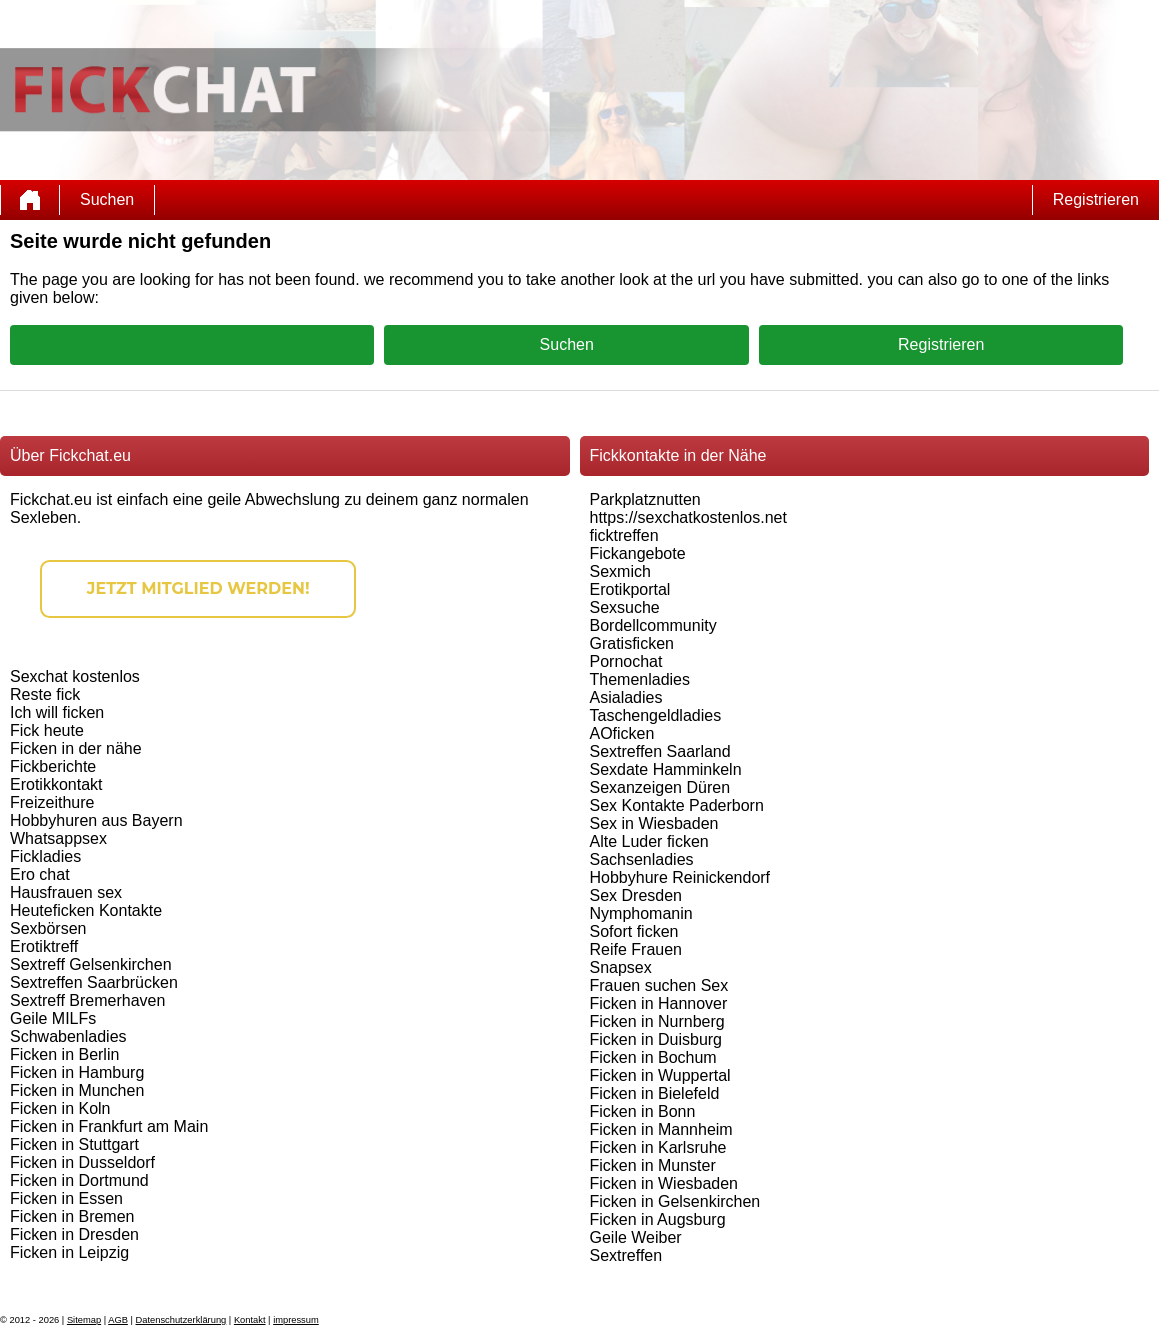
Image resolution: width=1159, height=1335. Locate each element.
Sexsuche (625, 607)
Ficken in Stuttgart (74, 1144)
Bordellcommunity (653, 625)
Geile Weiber (636, 1237)
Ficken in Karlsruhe (658, 1147)
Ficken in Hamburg (77, 1072)
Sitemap (84, 1320)
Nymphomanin (641, 913)
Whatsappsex (58, 838)
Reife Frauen (636, 949)
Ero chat (40, 874)
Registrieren (1096, 199)
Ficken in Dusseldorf (82, 1162)
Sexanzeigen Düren (660, 787)
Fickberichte (53, 766)
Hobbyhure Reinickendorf (680, 877)
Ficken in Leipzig (69, 1252)
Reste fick (45, 694)
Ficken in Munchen (77, 1090)
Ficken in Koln (60, 1108)
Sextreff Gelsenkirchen (91, 964)
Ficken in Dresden (74, 1234)
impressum (296, 1320)
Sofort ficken (634, 931)
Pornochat (626, 661)
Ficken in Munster (653, 1165)
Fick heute (47, 730)
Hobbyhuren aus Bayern (96, 820)
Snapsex (621, 967)
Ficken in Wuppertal (660, 1075)
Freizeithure (52, 802)
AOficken (622, 733)
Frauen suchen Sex (659, 985)
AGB (118, 1320)
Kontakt (250, 1320)
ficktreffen (624, 535)
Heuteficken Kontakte (86, 910)
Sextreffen (626, 1255)
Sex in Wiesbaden (654, 823)
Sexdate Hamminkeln (666, 769)
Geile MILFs (53, 1018)
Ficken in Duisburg (656, 1039)
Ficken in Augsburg (658, 1219)
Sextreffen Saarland (660, 751)
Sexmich (620, 571)
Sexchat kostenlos (75, 676)
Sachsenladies (642, 859)
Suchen (107, 199)
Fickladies (45, 856)
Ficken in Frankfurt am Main (109, 1126)
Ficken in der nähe (76, 748)
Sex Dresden (636, 895)
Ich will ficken (57, 712)
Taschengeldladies (656, 715)
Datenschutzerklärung (181, 1320)
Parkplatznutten (645, 499)
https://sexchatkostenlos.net (688, 517)
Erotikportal (630, 589)
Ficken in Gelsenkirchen (675, 1201)
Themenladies (640, 679)
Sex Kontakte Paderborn (677, 805)
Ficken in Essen (66, 1198)
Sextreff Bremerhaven (87, 1000)
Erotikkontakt (56, 784)
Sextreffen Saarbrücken (94, 982)
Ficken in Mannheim (661, 1129)
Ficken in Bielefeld (655, 1093)
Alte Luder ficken (649, 841)
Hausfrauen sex (66, 892)
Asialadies (626, 697)
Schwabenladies (68, 1036)
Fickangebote (638, 553)
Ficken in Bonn (643, 1111)
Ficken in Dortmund (79, 1180)
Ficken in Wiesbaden (664, 1183)
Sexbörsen (48, 928)
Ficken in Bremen (72, 1216)
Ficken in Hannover (659, 1003)
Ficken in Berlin (64, 1054)
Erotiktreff (44, 946)
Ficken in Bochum (653, 1057)
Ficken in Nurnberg (657, 1021)
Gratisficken (632, 643)
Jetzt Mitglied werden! (198, 588)
